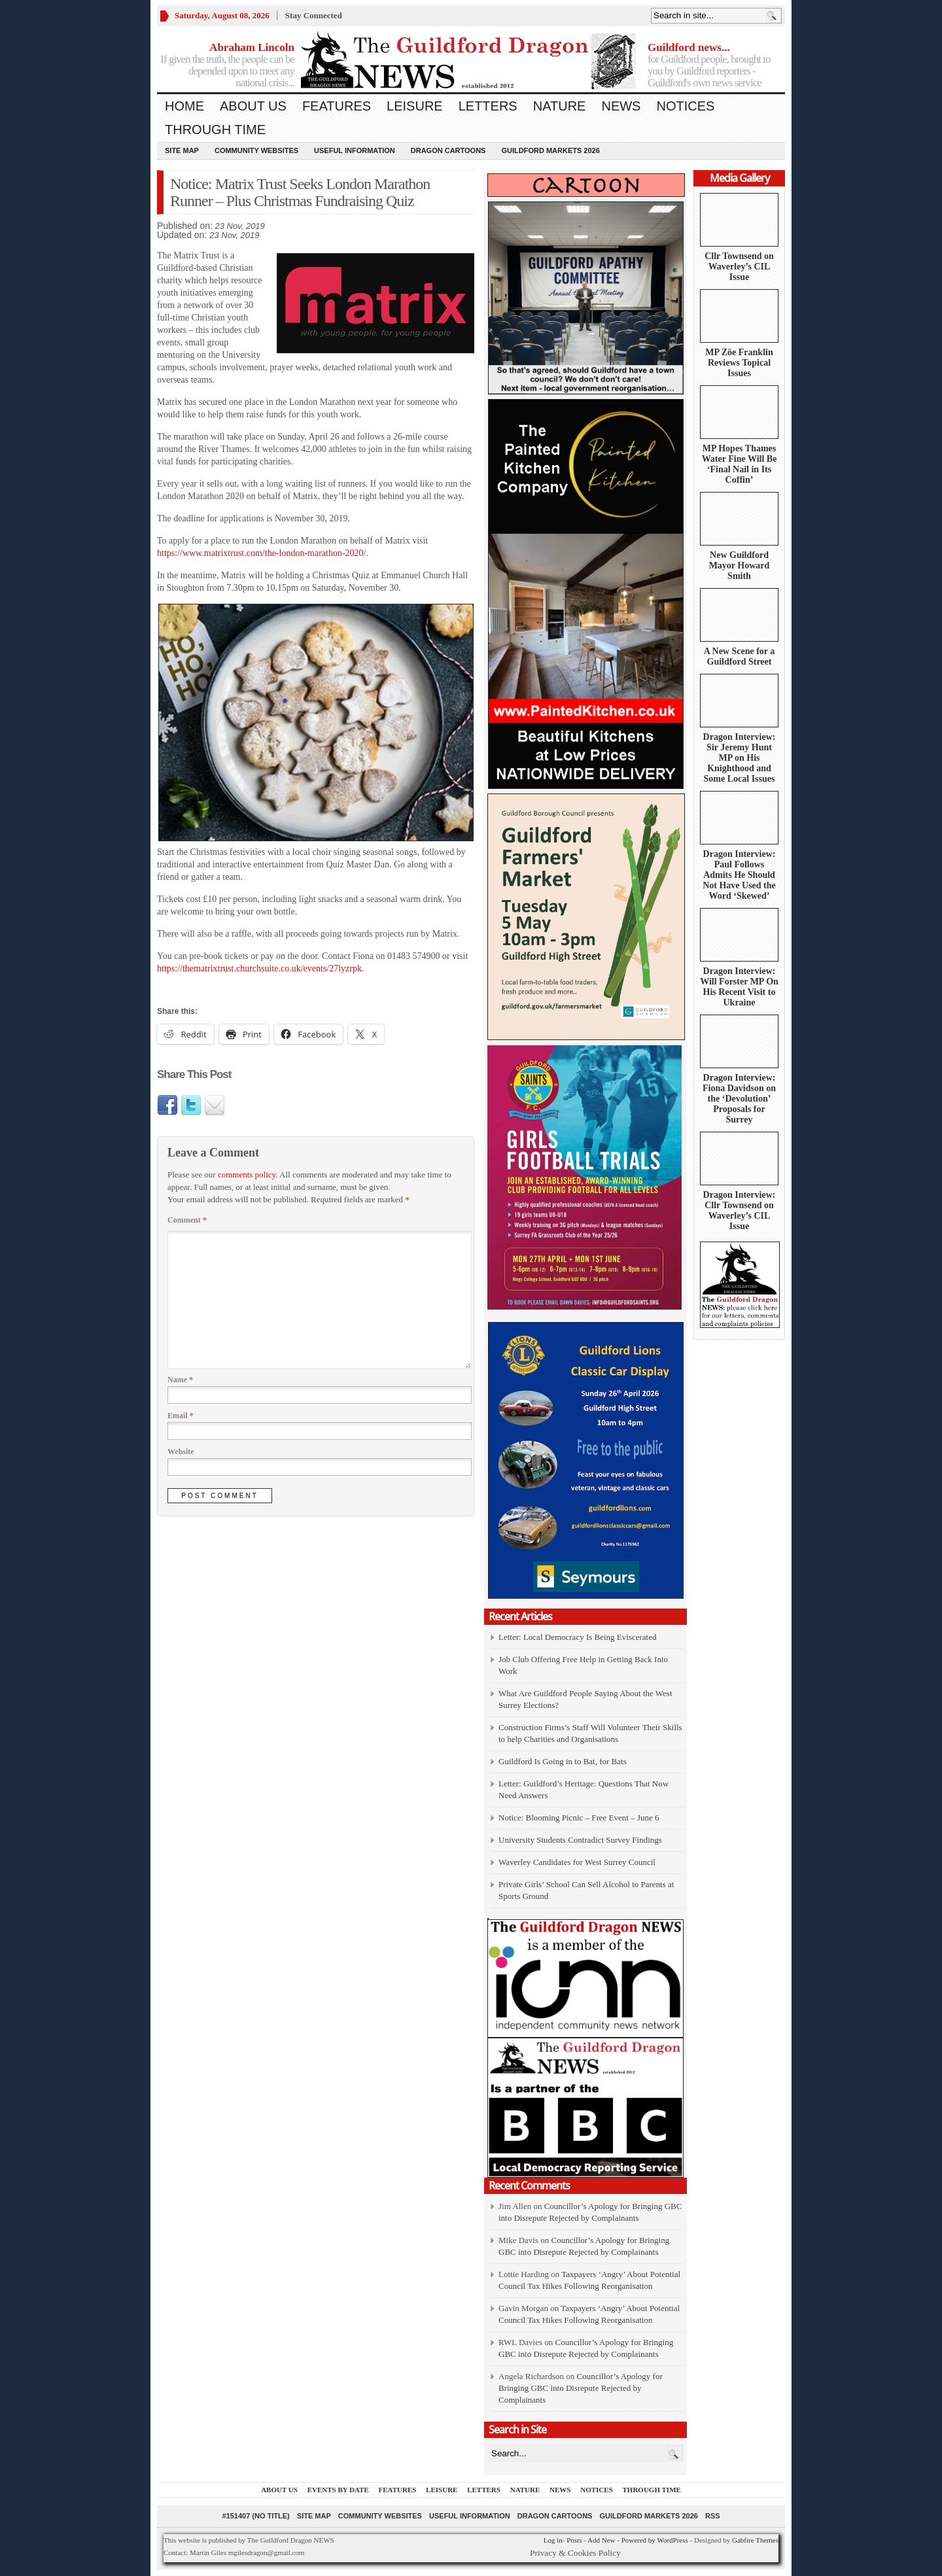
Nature (559, 106)
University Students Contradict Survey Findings (580, 1840)
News (620, 106)
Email (180, 1415)
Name (180, 1379)
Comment (187, 1220)
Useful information (354, 150)
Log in (553, 2540)
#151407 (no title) (255, 2516)
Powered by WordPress (654, 2540)
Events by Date (338, 2490)
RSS (712, 2516)
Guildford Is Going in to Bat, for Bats (562, 1761)
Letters (488, 106)
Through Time (215, 129)
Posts (574, 2540)
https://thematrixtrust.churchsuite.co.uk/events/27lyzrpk (259, 968)
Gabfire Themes (755, 2540)
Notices (685, 106)
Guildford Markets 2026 (550, 150)
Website (180, 1451)
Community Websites (256, 150)
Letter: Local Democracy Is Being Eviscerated (577, 1637)
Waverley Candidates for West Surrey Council (576, 1862)
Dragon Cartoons (448, 150)
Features (336, 106)
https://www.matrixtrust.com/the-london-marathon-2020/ (261, 553)
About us (253, 106)
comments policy (246, 1174)
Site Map (182, 150)
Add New (601, 2540)
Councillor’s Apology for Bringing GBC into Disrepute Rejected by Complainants (580, 2388)
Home (184, 106)
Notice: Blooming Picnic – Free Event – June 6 (578, 1817)
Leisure (415, 106)
